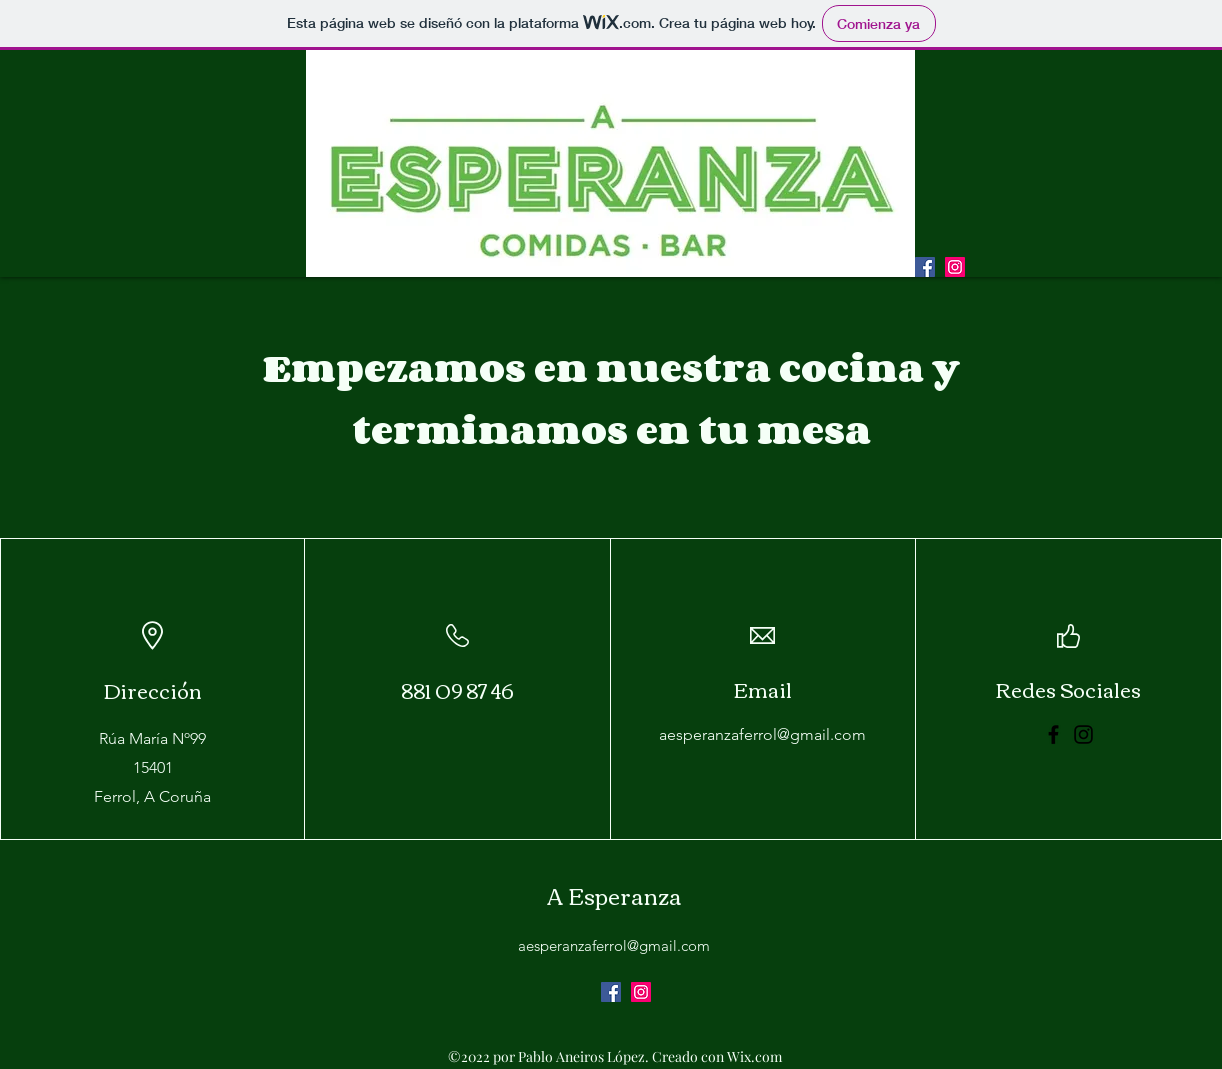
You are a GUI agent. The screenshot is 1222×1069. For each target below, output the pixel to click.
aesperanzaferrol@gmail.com (762, 734)
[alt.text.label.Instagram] (955, 267)
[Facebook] (1053, 734)
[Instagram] (1083, 734)
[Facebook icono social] (925, 267)
